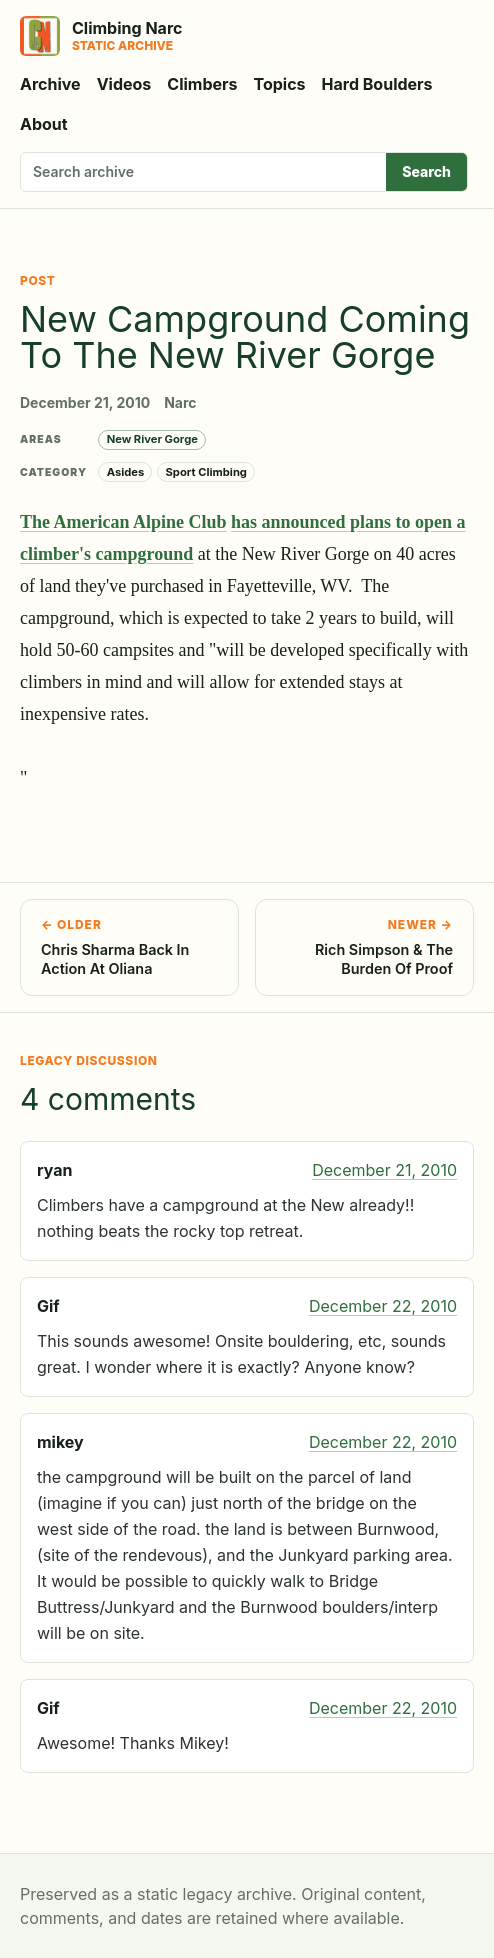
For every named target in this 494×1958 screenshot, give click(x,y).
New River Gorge (152, 439)
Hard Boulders (377, 84)
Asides (126, 472)
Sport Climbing (206, 472)
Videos (124, 84)
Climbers (202, 84)
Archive (50, 84)
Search (426, 171)
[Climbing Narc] (101, 36)
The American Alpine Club (123, 522)
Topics (280, 84)
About (44, 124)
